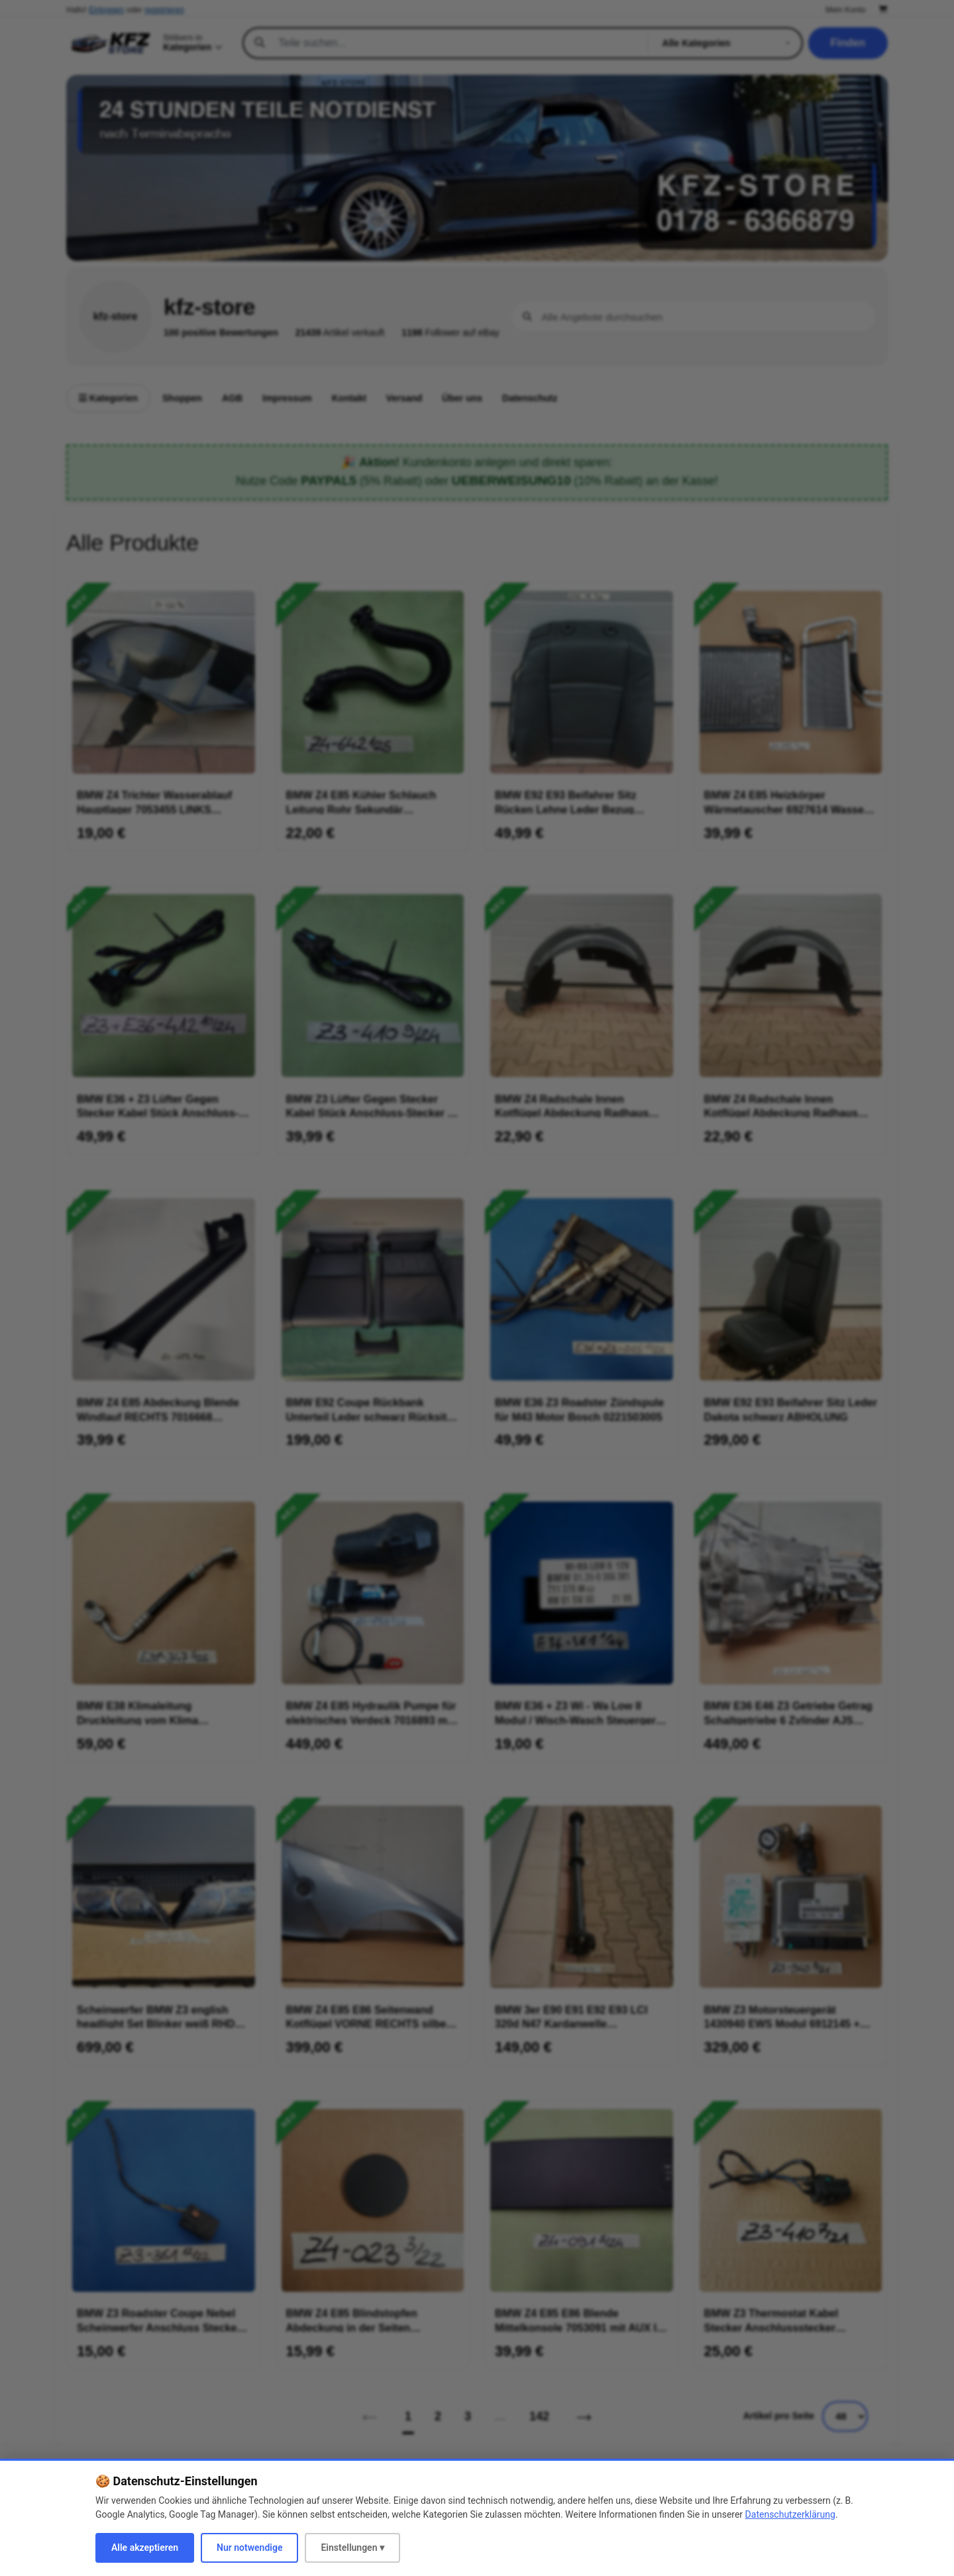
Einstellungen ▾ (352, 2547)
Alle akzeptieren (144, 2547)
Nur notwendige (249, 2547)
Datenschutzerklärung (790, 2514)
